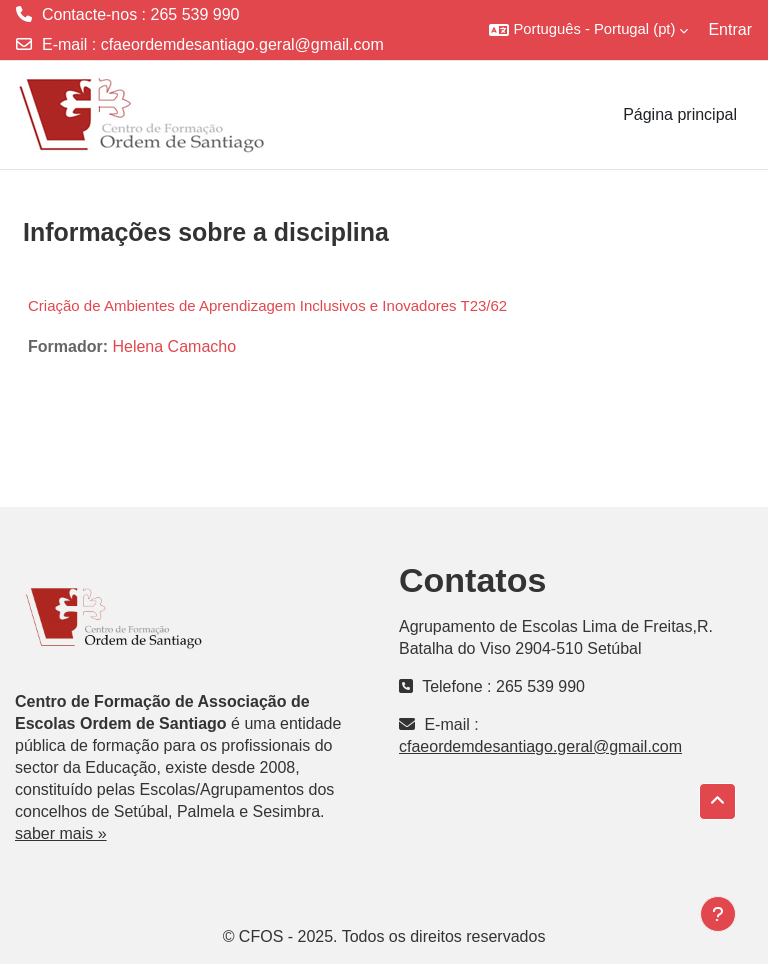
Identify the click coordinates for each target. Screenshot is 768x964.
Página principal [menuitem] (680, 114)
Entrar (730, 29)
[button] (588, 30)
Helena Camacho (174, 346)
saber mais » (61, 833)
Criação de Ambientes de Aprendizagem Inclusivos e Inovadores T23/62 (267, 305)
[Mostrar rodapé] (718, 914)
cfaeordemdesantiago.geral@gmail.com (242, 44)
